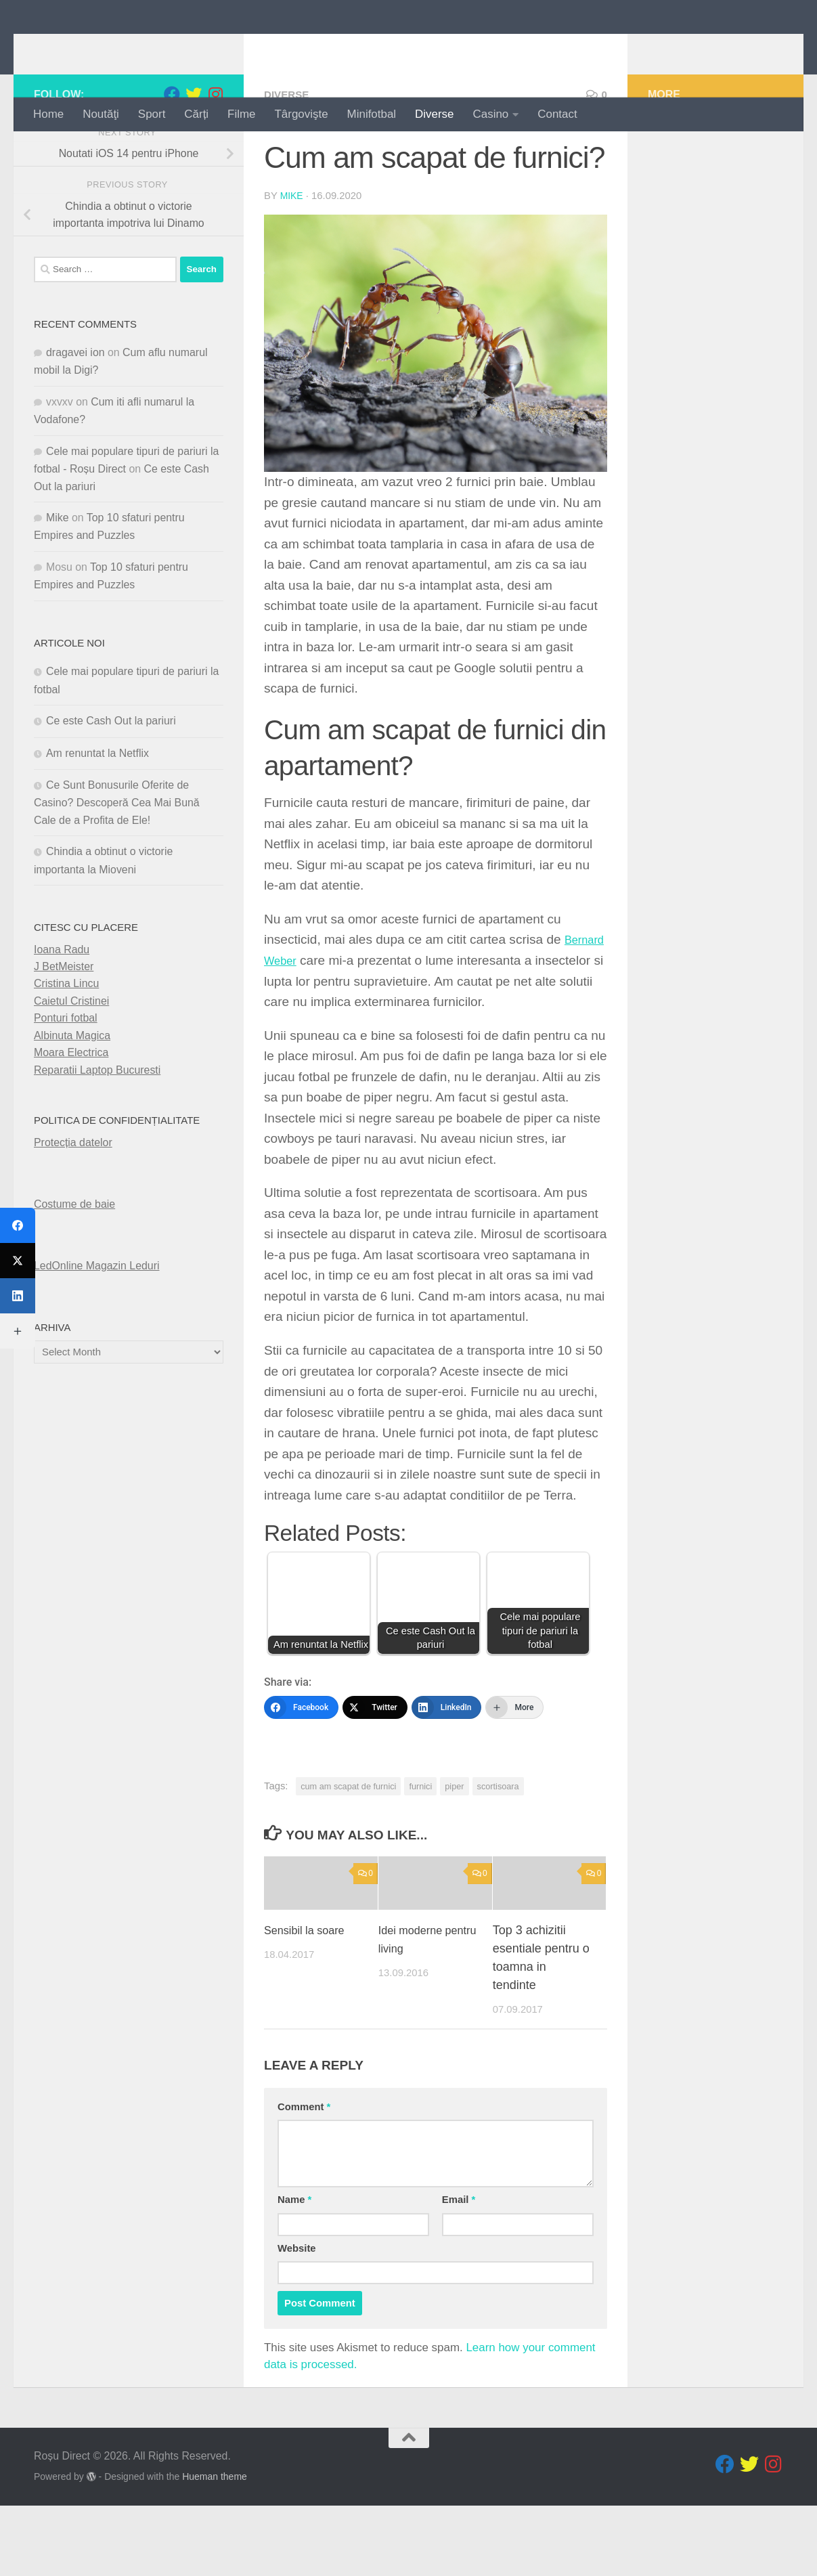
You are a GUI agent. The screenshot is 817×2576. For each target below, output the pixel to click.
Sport (151, 114)
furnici (420, 1842)
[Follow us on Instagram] (215, 151)
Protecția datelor (73, 1198)
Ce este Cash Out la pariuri (111, 777)
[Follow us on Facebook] (172, 151)
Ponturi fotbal (65, 1074)
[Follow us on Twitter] (193, 151)
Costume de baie (74, 1260)
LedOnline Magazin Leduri (97, 1322)
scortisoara (498, 1842)
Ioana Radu (61, 1005)
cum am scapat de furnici (348, 1842)
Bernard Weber (307, 1017)
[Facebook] (301, 1763)
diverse (289, 151)
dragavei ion (75, 409)
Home (48, 114)
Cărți (196, 114)
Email (458, 2270)
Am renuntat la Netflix (97, 809)
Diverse (434, 114)
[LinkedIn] (447, 1763)
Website (297, 2318)
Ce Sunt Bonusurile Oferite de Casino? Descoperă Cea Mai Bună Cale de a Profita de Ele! (117, 859)
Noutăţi (101, 114)
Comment (304, 2177)
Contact (557, 114)
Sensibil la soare (308, 2001)
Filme (241, 114)
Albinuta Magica (72, 1091)
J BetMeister (63, 1023)
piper (454, 1842)
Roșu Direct (116, 48)
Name (294, 2270)
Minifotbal (372, 114)
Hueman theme (214, 2546)
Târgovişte (301, 114)
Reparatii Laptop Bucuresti (97, 1126)
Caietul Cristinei (71, 1057)
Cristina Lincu (66, 1040)
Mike (292, 251)
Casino (491, 114)
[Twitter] (375, 1763)
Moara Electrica (71, 1109)
